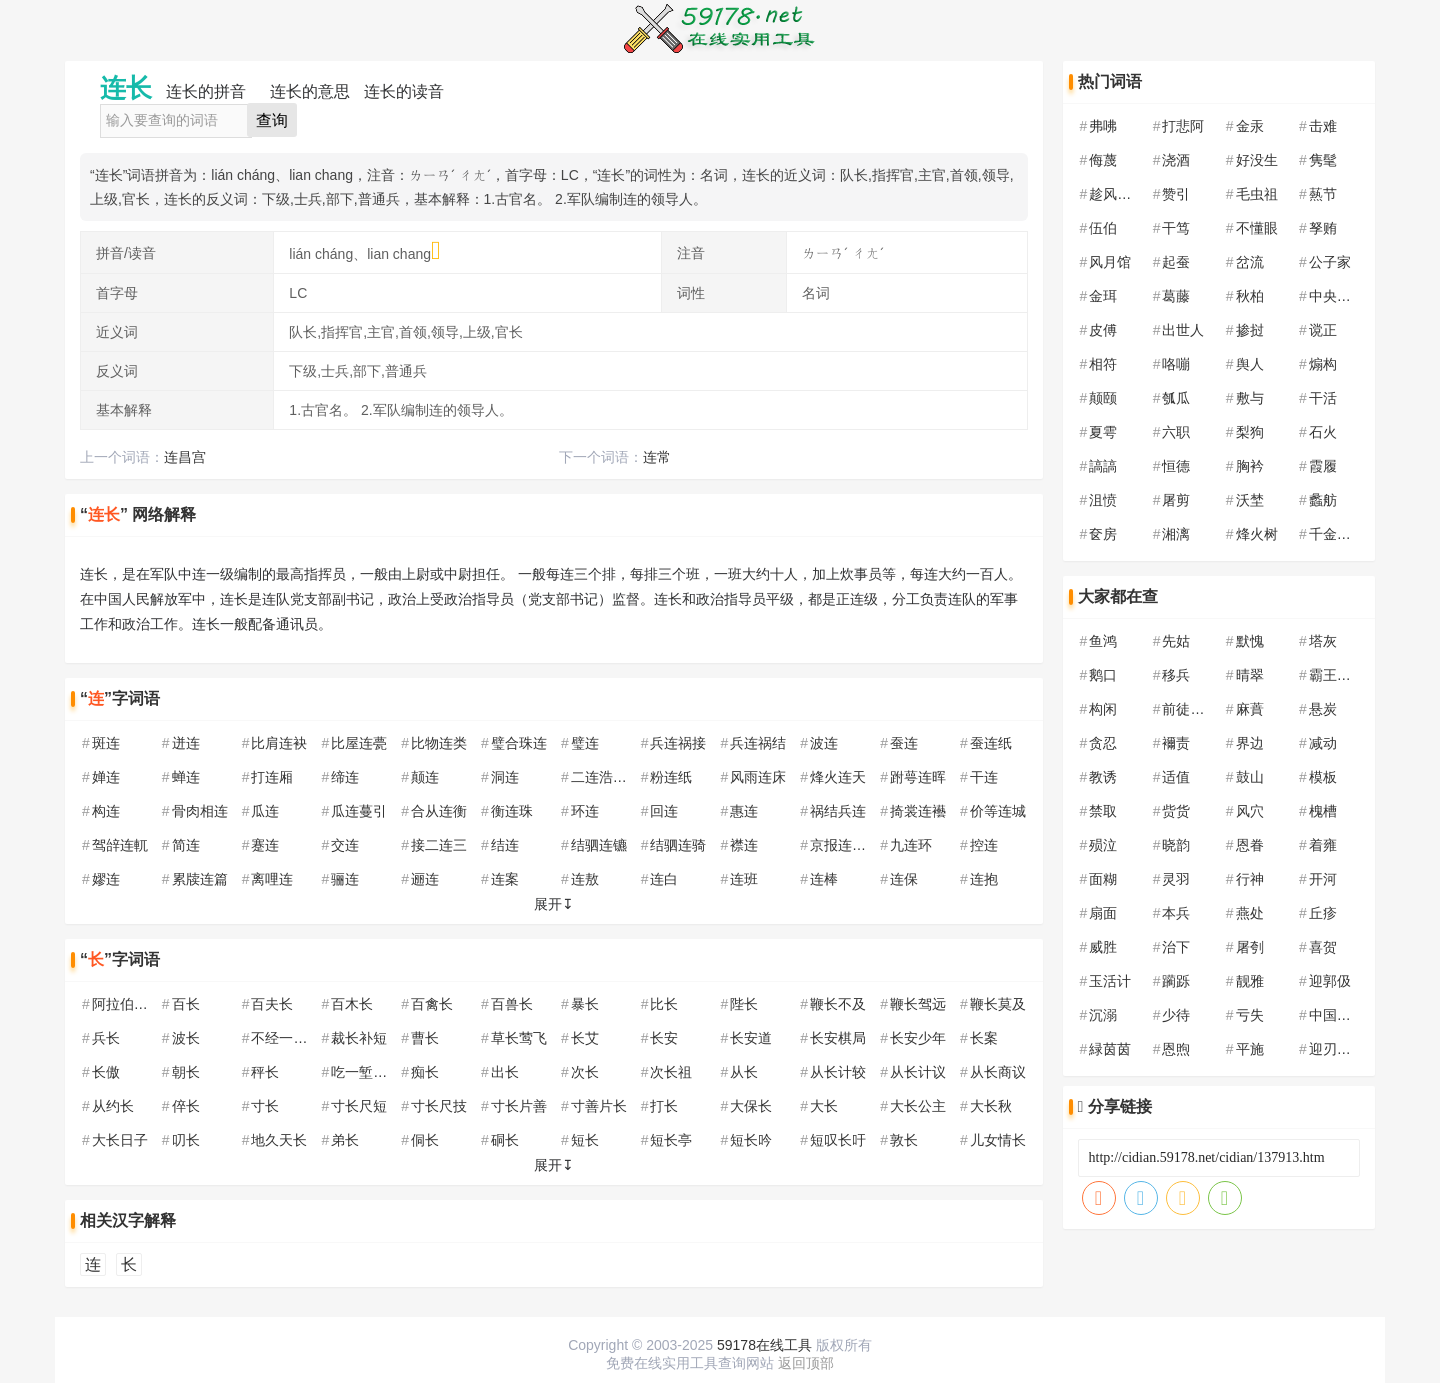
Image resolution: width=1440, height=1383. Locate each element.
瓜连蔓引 (359, 811)
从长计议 (918, 1072)
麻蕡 (1250, 709)
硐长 (505, 1140)
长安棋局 (838, 1038)
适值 (1176, 777)
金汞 (1250, 126)
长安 (664, 1038)
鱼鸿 (1103, 641)
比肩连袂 (279, 743)
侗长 (425, 1140)
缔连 (345, 777)
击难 (1323, 126)
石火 (1323, 432)
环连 (585, 811)
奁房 (1103, 534)
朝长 (186, 1072)
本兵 (1176, 913)
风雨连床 (758, 777)
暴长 (585, 1004)
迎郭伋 (1330, 981)
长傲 (106, 1072)
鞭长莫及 (998, 1004)
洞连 (505, 777)
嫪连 (106, 879)
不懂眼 (1257, 228)
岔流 (1250, 262)
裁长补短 (359, 1038)
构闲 (1103, 709)
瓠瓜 (1176, 398)
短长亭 (671, 1140)
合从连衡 (439, 811)
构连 (106, 811)
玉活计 (1110, 981)
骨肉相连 (200, 811)
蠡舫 (1323, 500)
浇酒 (1176, 160)
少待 (1176, 1015)
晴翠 (1250, 675)
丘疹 (1323, 913)
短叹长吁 (838, 1140)
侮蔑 (1103, 160)
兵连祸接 (678, 743)
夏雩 (1103, 432)
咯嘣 (1176, 364)
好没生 (1257, 160)
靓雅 (1250, 981)
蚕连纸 (991, 743)
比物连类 (439, 743)
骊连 (345, 879)
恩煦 (1176, 1049)
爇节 (1323, 194)
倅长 (186, 1106)
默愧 (1250, 641)
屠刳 (1250, 947)
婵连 (106, 777)
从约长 (113, 1106)
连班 (744, 879)
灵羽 (1176, 879)
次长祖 (671, 1072)
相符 (1103, 364)
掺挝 (1250, 330)
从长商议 (998, 1072)
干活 (1323, 398)
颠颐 (1103, 398)
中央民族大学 (1351, 296)
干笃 (1176, 228)
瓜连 (265, 811)
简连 (186, 845)
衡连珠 (512, 811)
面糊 (1103, 879)
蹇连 (265, 845)
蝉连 (186, 777)
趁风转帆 (1117, 194)
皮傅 (1103, 330)
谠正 (1323, 330)
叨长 (186, 1140)
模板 (1323, 777)
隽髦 (1323, 160)
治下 (1176, 947)
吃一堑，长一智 (380, 1072)
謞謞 (1103, 466)
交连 (345, 845)
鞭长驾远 (918, 1004)
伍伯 (1103, 228)
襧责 (1176, 743)
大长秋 (991, 1106)
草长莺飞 (519, 1038)
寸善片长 (599, 1106)
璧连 (585, 743)
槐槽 (1323, 811)
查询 (272, 120)
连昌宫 (185, 457)
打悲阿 (1183, 126)
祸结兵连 (838, 811)
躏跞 (1176, 981)
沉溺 (1103, 1015)
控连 (984, 845)
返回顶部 (806, 1363)
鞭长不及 (838, 1004)
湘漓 (1176, 534)
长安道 (751, 1038)
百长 (186, 1004)
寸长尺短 (359, 1106)
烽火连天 (838, 777)
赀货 (1176, 811)
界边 (1250, 743)
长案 (984, 1038)
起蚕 (1176, 262)
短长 (585, 1140)
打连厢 (272, 777)
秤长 (265, 1072)
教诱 (1103, 777)
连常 (657, 457)
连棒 (824, 879)
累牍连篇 (200, 879)
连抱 (984, 879)
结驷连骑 (678, 845)
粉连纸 (671, 777)
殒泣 (1103, 845)
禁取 (1103, 811)
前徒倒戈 (1190, 709)
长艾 (585, 1038)
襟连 (744, 845)
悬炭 (1323, 709)
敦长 (904, 1140)
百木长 (352, 1004)
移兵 (1176, 675)
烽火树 (1257, 534)
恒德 (1176, 466)
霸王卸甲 (1337, 675)
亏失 (1250, 1015)
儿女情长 (998, 1140)
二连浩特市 (606, 777)
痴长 (425, 1072)
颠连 (425, 777)
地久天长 (279, 1140)
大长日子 (120, 1140)
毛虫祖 (1257, 194)
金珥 (1103, 296)
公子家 (1330, 262)
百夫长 (272, 1004)
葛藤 (1176, 296)
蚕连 (904, 743)
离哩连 (272, 879)
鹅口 (1103, 675)
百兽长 (512, 1004)
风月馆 (1110, 262)
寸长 (265, 1106)
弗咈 (1103, 126)
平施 (1250, 1049)
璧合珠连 (519, 743)
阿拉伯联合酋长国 (148, 1004)
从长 (744, 1072)
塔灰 (1323, 641)
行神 (1250, 879)
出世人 (1183, 330)
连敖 (585, 879)
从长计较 (838, 1072)
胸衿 (1250, 466)
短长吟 (751, 1140)
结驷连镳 (599, 845)
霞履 (1323, 466)
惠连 (744, 811)
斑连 (106, 743)
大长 (824, 1106)
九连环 (911, 845)
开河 (1323, 879)
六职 (1176, 432)
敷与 (1250, 398)
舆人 (1250, 364)
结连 (505, 845)
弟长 (345, 1140)
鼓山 (1250, 777)
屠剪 (1176, 500)
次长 (585, 1072)
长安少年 (918, 1038)
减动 (1323, 743)
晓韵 (1176, 845)
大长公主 (918, 1106)
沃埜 (1250, 500)
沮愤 (1103, 500)
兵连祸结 (758, 743)
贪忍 (1103, 743)
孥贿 (1323, 228)
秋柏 (1250, 296)
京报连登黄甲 (852, 845)
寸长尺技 (439, 1106)
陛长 (744, 1004)
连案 (505, 879)
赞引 (1176, 194)
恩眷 (1250, 845)
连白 (664, 879)
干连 (984, 777)
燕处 (1250, 913)
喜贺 (1323, 947)
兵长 (106, 1038)
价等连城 (998, 811)
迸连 (186, 743)
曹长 (425, 1038)
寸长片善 (519, 1106)
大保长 (751, 1106)
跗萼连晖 (918, 777)
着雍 (1323, 845)
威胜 (1103, 947)
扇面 (1103, 913)
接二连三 (439, 845)
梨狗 (1250, 432)
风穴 (1250, 811)
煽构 (1323, 364)
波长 (186, 1038)
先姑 (1176, 641)
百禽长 (432, 1004)
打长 (664, 1106)
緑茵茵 (1110, 1049)
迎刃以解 (1337, 1049)
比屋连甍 (359, 743)
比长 (664, 1004)
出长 (505, 1072)
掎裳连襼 (918, 811)
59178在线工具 (764, 1345)
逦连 (425, 879)
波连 (824, 743)
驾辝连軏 (120, 845)
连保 (904, 879)
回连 (664, 811)
